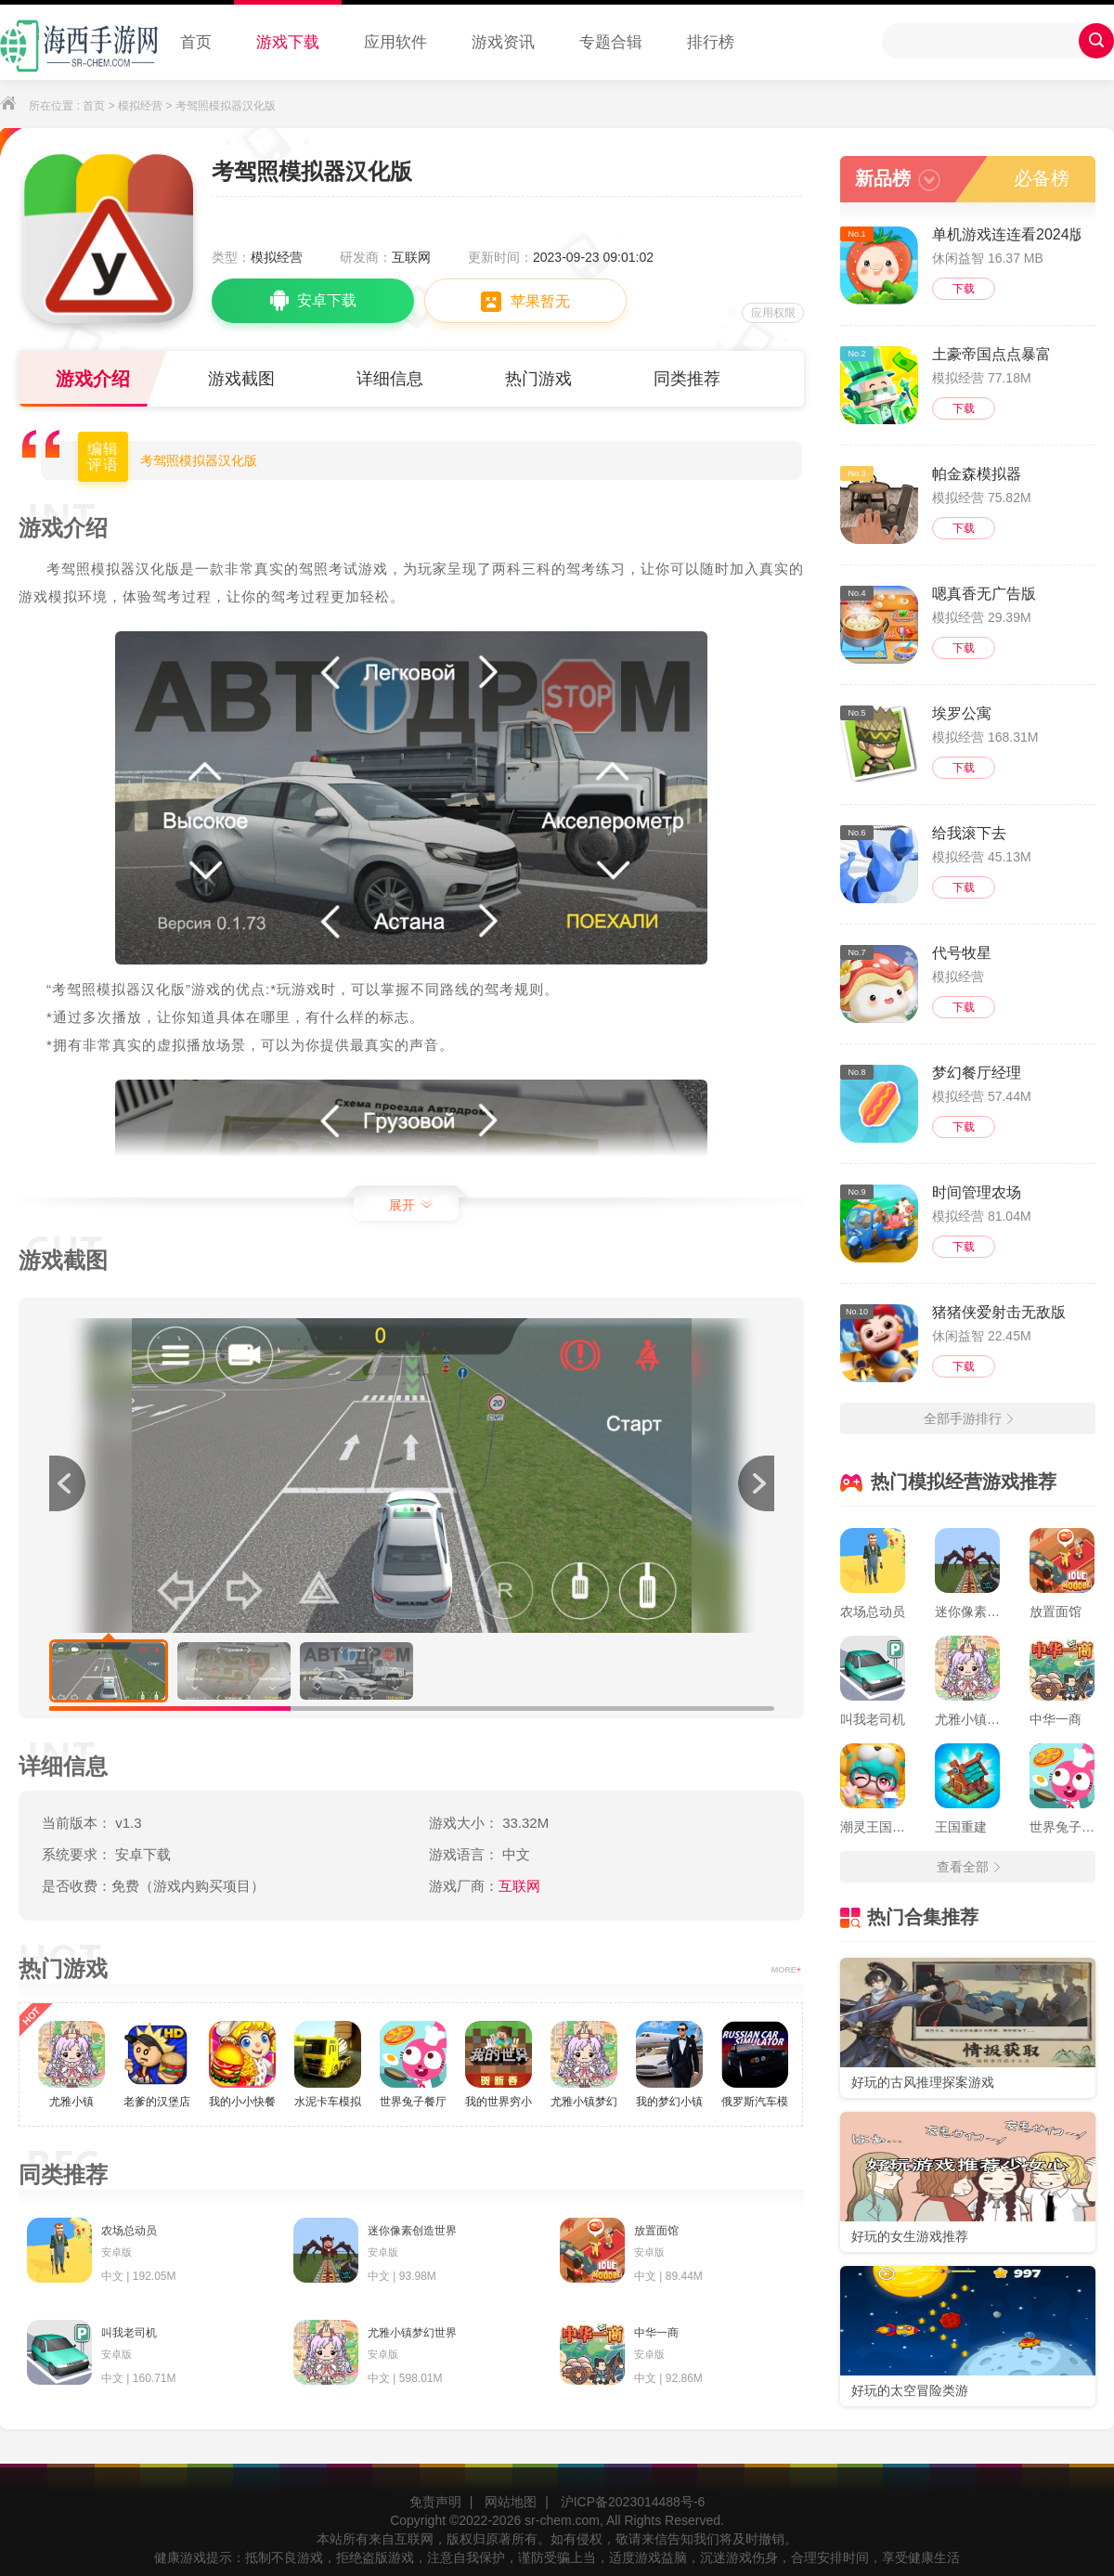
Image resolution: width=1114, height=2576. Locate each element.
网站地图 (511, 2501)
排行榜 (710, 42)
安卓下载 (313, 301)
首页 (196, 42)
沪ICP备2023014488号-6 (633, 2501)
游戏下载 (287, 42)
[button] (755, 1483)
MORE (786, 1969)
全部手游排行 (968, 1418)
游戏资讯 (503, 42)
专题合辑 (610, 42)
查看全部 (968, 1866)
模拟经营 (140, 105)
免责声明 (435, 2501)
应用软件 (395, 42)
